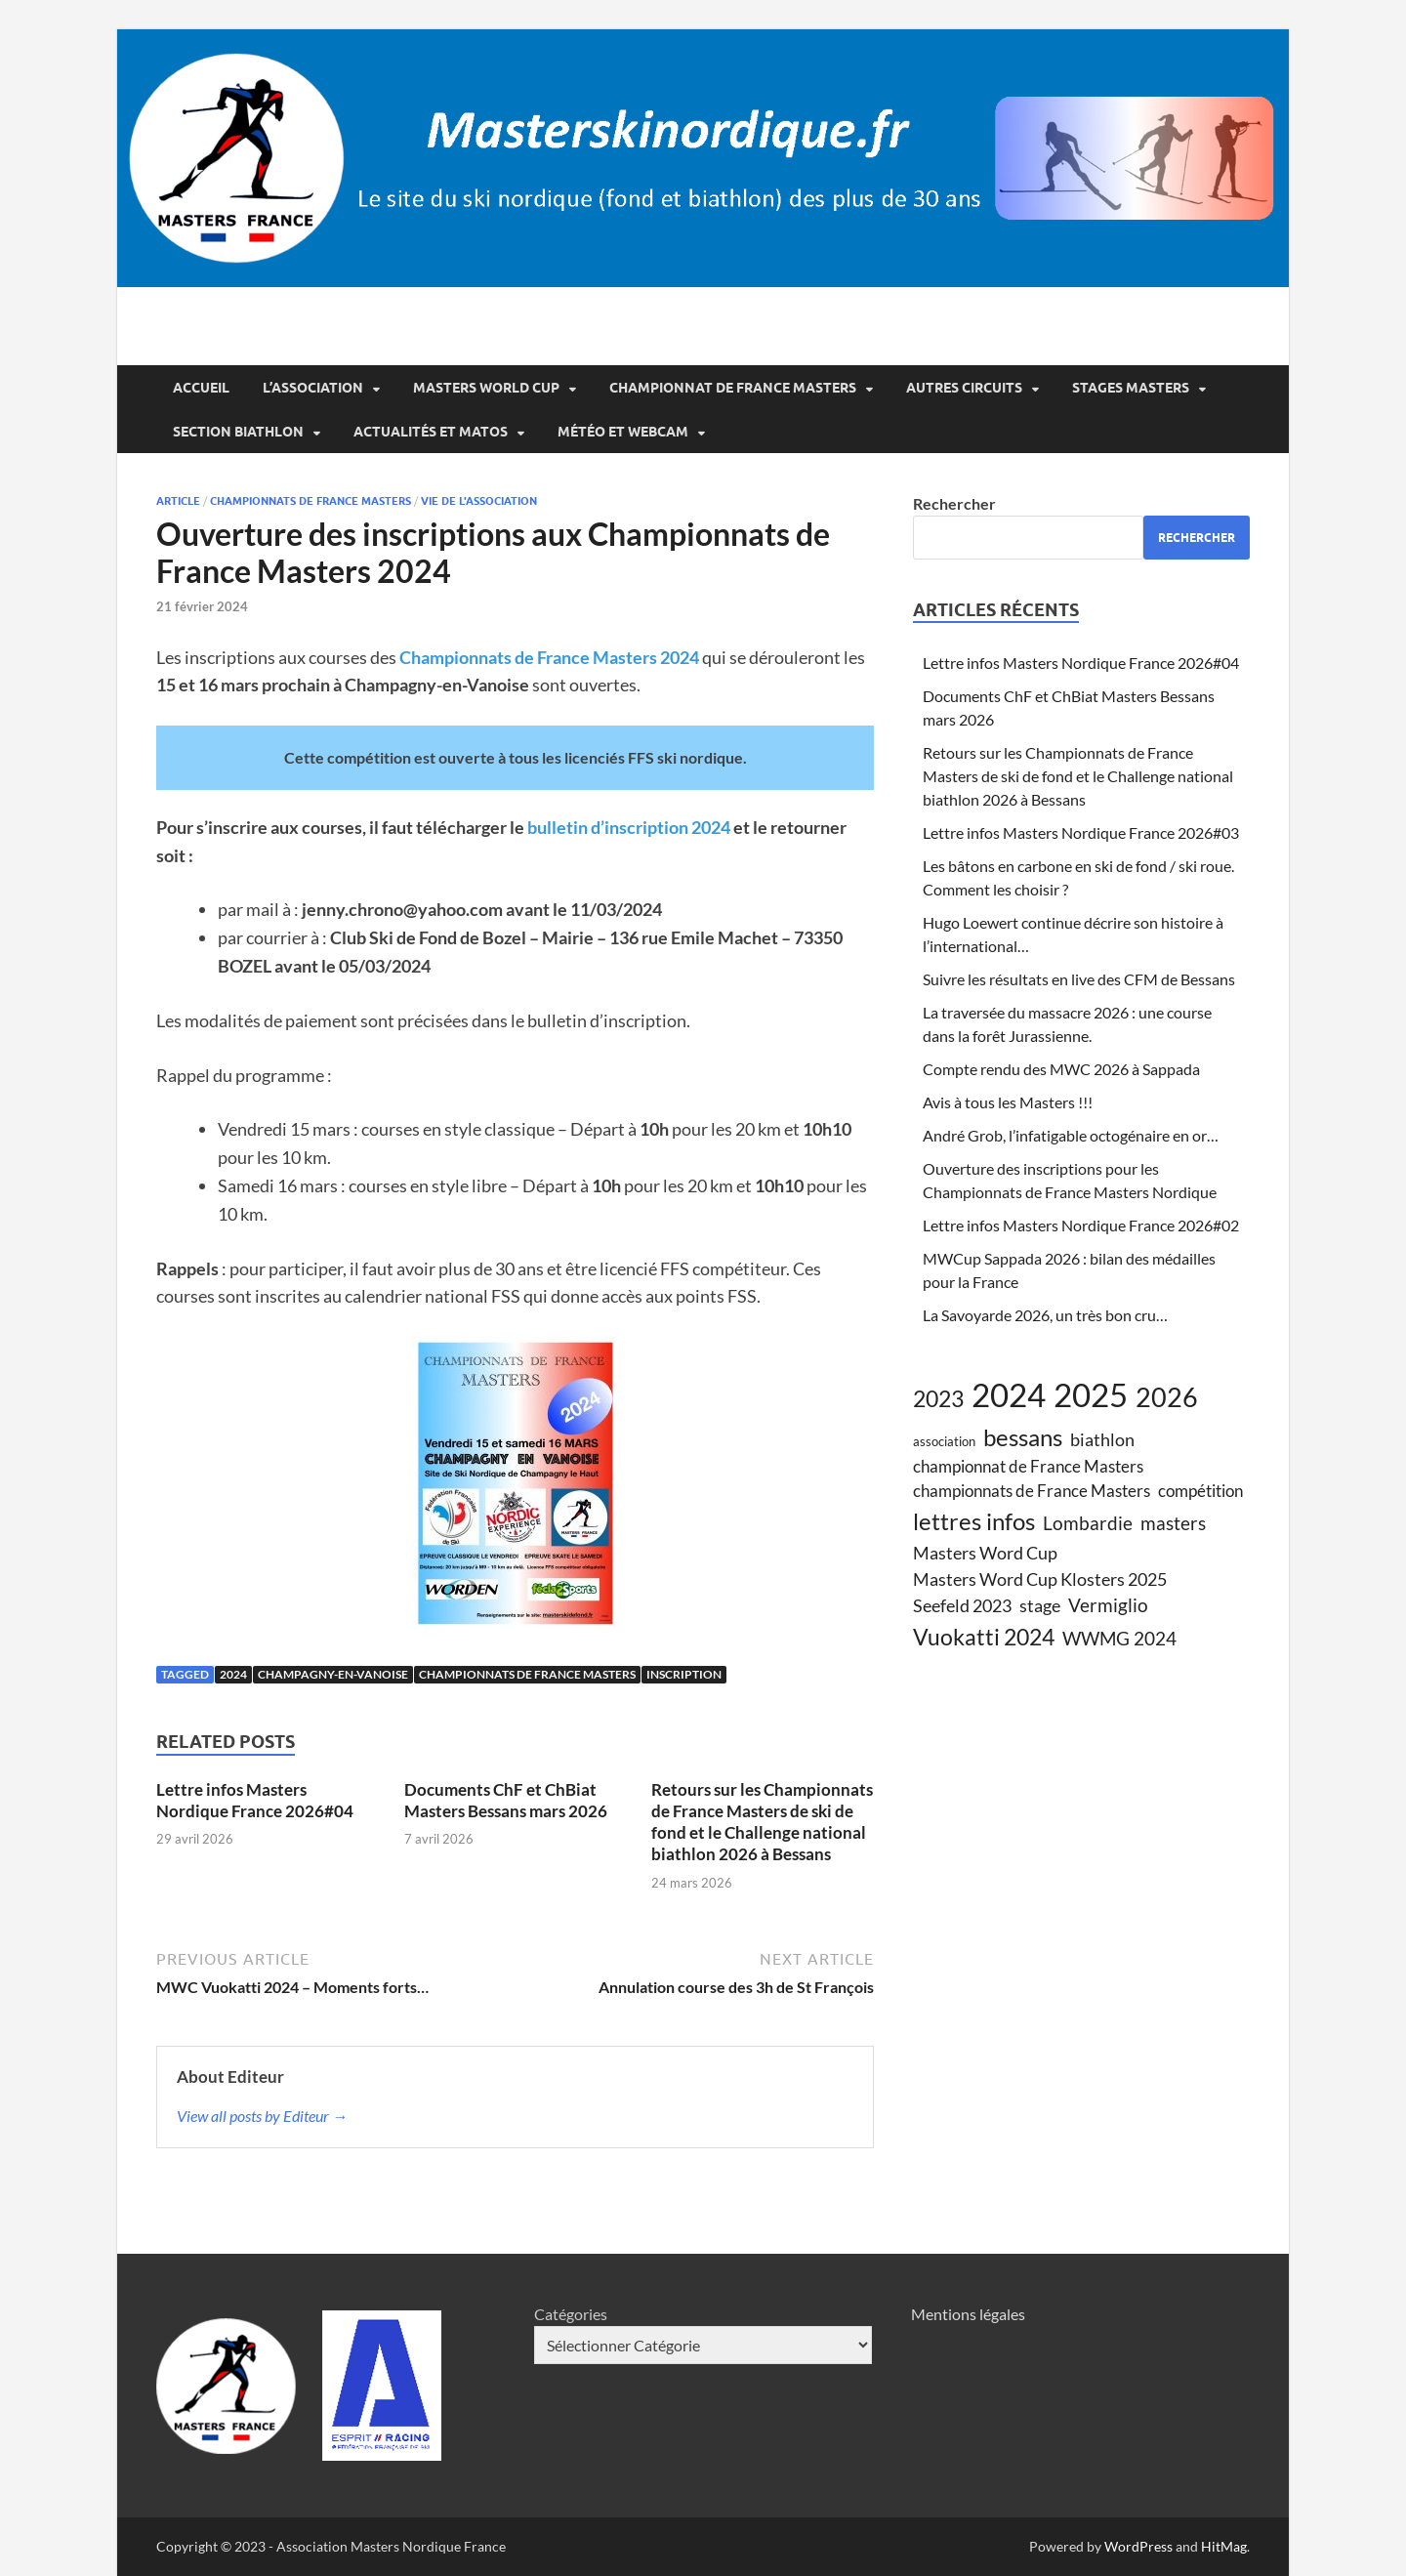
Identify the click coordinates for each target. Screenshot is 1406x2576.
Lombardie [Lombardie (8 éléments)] (1088, 1523)
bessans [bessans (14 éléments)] (1022, 1437)
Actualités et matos (430, 431)
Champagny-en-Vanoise (333, 1674)
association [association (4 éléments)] (944, 1441)
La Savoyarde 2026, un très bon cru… (1045, 1315)
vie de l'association (479, 501)
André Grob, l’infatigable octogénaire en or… (1071, 1135)
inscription (684, 1674)
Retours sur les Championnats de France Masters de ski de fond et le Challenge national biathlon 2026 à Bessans (762, 1821)
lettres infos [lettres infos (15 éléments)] (974, 1521)
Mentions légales (968, 2314)
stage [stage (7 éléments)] (1039, 1605)
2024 (233, 1674)
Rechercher (954, 503)
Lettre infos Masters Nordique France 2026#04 (254, 1800)
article (178, 501)
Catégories (570, 2314)
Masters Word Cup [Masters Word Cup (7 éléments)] (985, 1552)
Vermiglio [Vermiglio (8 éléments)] (1108, 1605)
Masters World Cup (486, 387)
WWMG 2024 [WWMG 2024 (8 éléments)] (1119, 1638)
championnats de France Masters (527, 1674)
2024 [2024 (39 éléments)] (1009, 1394)
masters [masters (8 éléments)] (1173, 1523)
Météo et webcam (623, 431)
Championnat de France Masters (732, 387)
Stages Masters (1130, 387)
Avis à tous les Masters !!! (1008, 1102)
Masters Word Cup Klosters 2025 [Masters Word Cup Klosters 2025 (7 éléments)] (1040, 1579)
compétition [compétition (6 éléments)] (1200, 1491)
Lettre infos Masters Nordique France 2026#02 (1081, 1225)
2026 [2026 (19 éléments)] (1167, 1397)
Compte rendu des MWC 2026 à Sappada (1061, 1068)
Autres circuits (964, 387)
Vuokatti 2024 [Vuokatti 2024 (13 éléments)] (983, 1636)
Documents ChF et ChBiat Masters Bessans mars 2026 (505, 1800)
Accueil (201, 387)
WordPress (1138, 2546)
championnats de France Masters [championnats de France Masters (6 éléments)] (1031, 1491)
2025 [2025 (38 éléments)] (1091, 1394)
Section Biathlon (238, 431)
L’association (313, 387)
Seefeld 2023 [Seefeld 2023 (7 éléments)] (962, 1605)
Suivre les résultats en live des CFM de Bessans (1079, 979)
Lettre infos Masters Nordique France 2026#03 (1081, 832)
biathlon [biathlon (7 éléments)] (1102, 1439)
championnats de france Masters (310, 501)
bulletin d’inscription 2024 (628, 827)
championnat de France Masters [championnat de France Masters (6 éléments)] (1028, 1466)
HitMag (1224, 2546)
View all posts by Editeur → (262, 2115)
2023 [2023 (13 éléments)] (938, 1398)
